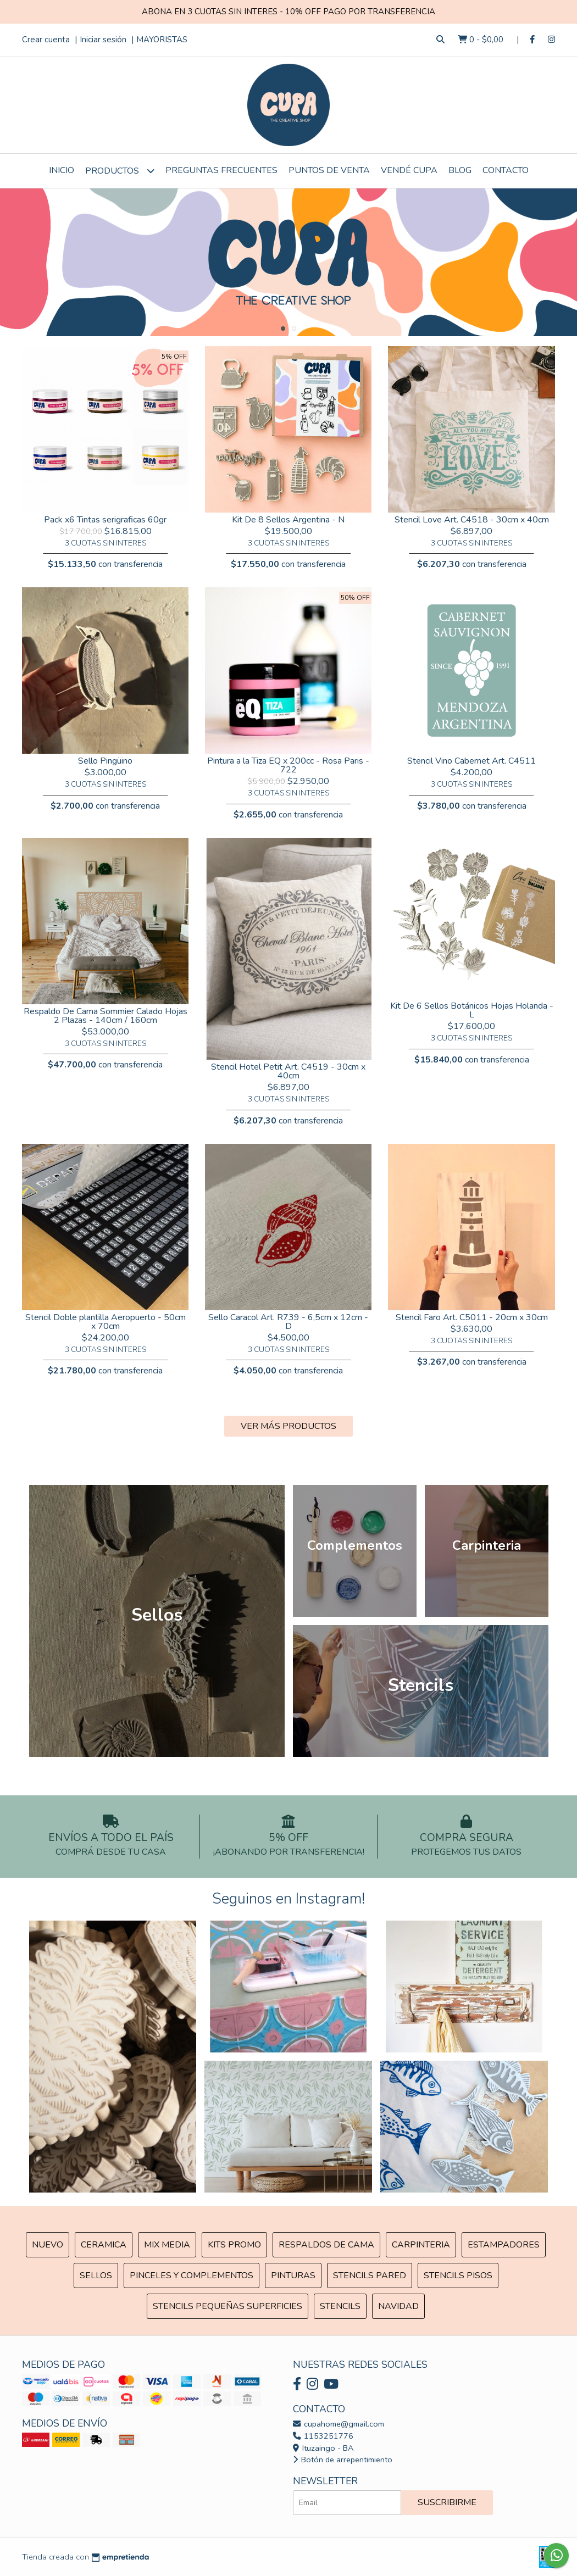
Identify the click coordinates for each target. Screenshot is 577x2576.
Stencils (340, 2306)
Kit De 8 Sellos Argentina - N (288, 520)
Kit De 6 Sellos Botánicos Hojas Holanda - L (471, 1010)
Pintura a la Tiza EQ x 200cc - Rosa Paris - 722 (288, 765)
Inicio (61, 170)
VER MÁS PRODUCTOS (288, 1426)
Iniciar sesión (103, 39)
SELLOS (96, 2275)
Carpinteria (421, 2245)
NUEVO (47, 2245)
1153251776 (323, 2435)
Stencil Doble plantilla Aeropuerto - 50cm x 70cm (105, 1321)
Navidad (398, 2306)
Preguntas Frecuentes (221, 170)
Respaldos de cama (326, 2245)
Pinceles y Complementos (191, 2275)
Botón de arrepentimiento (342, 2459)
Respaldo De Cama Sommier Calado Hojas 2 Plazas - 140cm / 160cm (105, 1015)
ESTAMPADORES (504, 2245)
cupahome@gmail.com (338, 2423)
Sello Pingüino (105, 761)
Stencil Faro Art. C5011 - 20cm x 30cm (472, 1317)
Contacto (505, 170)
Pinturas (293, 2275)
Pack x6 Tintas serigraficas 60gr (105, 520)
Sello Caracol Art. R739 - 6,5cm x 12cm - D (288, 1321)
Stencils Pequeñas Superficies (227, 2306)
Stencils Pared (369, 2275)
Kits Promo (234, 2245)
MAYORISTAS (161, 39)
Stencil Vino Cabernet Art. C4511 (471, 761)
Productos (119, 170)
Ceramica (103, 2245)
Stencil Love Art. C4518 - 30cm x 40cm (472, 520)
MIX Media (167, 2245)
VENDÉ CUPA (409, 170)
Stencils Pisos (458, 2275)
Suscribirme (447, 2502)
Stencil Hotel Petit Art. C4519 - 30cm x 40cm (288, 1071)
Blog (459, 170)
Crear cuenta (46, 39)
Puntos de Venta (329, 170)
